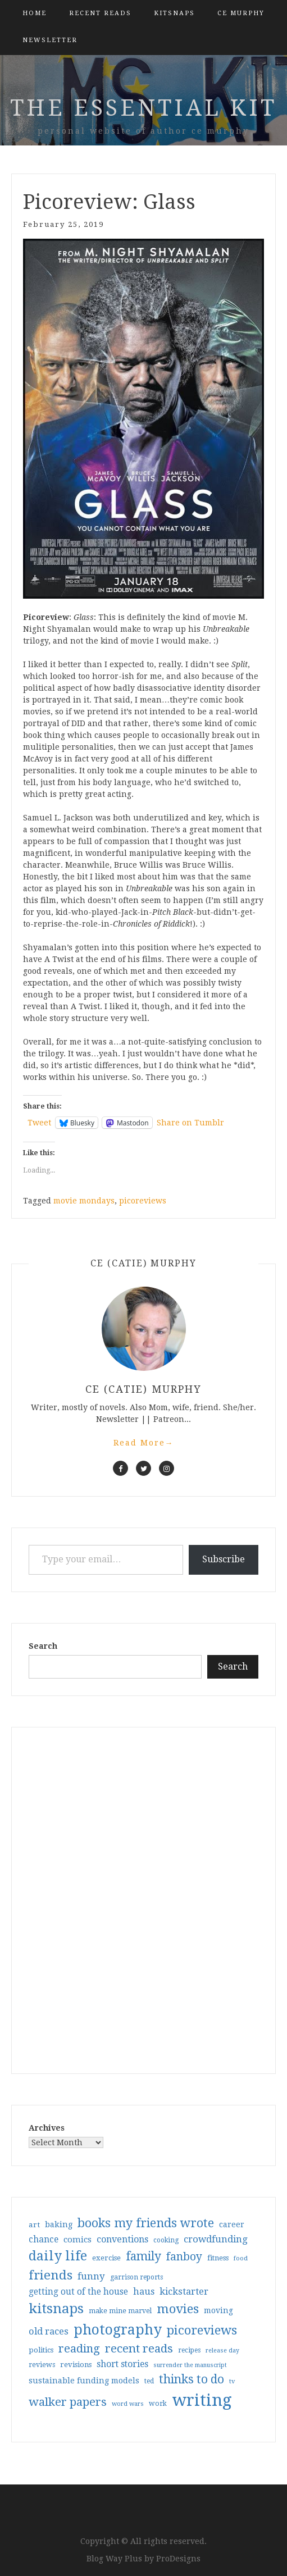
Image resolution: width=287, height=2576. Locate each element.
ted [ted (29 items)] (149, 2381)
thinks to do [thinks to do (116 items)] (191, 2379)
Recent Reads (100, 13)
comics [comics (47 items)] (77, 2240)
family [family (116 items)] (143, 2256)
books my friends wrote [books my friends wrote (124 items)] (146, 2223)
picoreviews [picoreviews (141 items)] (202, 2330)
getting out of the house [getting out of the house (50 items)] (78, 2292)
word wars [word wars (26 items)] (128, 2404)
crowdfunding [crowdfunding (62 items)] (216, 2239)
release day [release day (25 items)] (222, 2350)
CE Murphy (241, 13)
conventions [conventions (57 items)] (122, 2239)
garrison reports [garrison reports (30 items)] (136, 2277)
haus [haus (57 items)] (143, 2291)
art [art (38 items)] (34, 2224)
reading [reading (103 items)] (79, 2348)
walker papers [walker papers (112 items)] (68, 2402)
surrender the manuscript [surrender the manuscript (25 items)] (190, 2365)
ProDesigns (178, 2558)
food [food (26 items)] (241, 2258)
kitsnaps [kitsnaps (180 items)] (56, 2309)
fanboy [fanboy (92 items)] (184, 2256)
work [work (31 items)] (158, 2404)
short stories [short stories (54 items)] (122, 2364)
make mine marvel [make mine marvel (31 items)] (120, 2311)
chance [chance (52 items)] (43, 2240)
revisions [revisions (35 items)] (76, 2364)
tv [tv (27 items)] (232, 2381)
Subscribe (223, 1559)
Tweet (39, 1122)
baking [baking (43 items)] (58, 2224)
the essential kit (143, 108)
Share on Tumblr (190, 1122)
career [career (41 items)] (231, 2224)
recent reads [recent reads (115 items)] (139, 2348)
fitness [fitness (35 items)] (218, 2258)
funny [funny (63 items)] (91, 2276)
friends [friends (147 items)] (50, 2275)
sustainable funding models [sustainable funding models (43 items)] (84, 2380)
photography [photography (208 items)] (118, 2330)
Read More (143, 1442)
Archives (47, 2127)
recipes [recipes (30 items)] (189, 2350)
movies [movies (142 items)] (178, 2308)
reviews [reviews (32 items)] (42, 2364)
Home (34, 13)
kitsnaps (174, 13)
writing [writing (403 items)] (202, 2400)
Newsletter (50, 40)
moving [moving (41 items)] (218, 2310)
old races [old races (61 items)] (49, 2331)
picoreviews (142, 1200)
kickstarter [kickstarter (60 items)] (184, 2291)
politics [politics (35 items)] (41, 2350)
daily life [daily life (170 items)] (58, 2256)
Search (43, 1646)
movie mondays (84, 1200)
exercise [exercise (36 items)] (106, 2258)
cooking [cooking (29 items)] (166, 2240)
